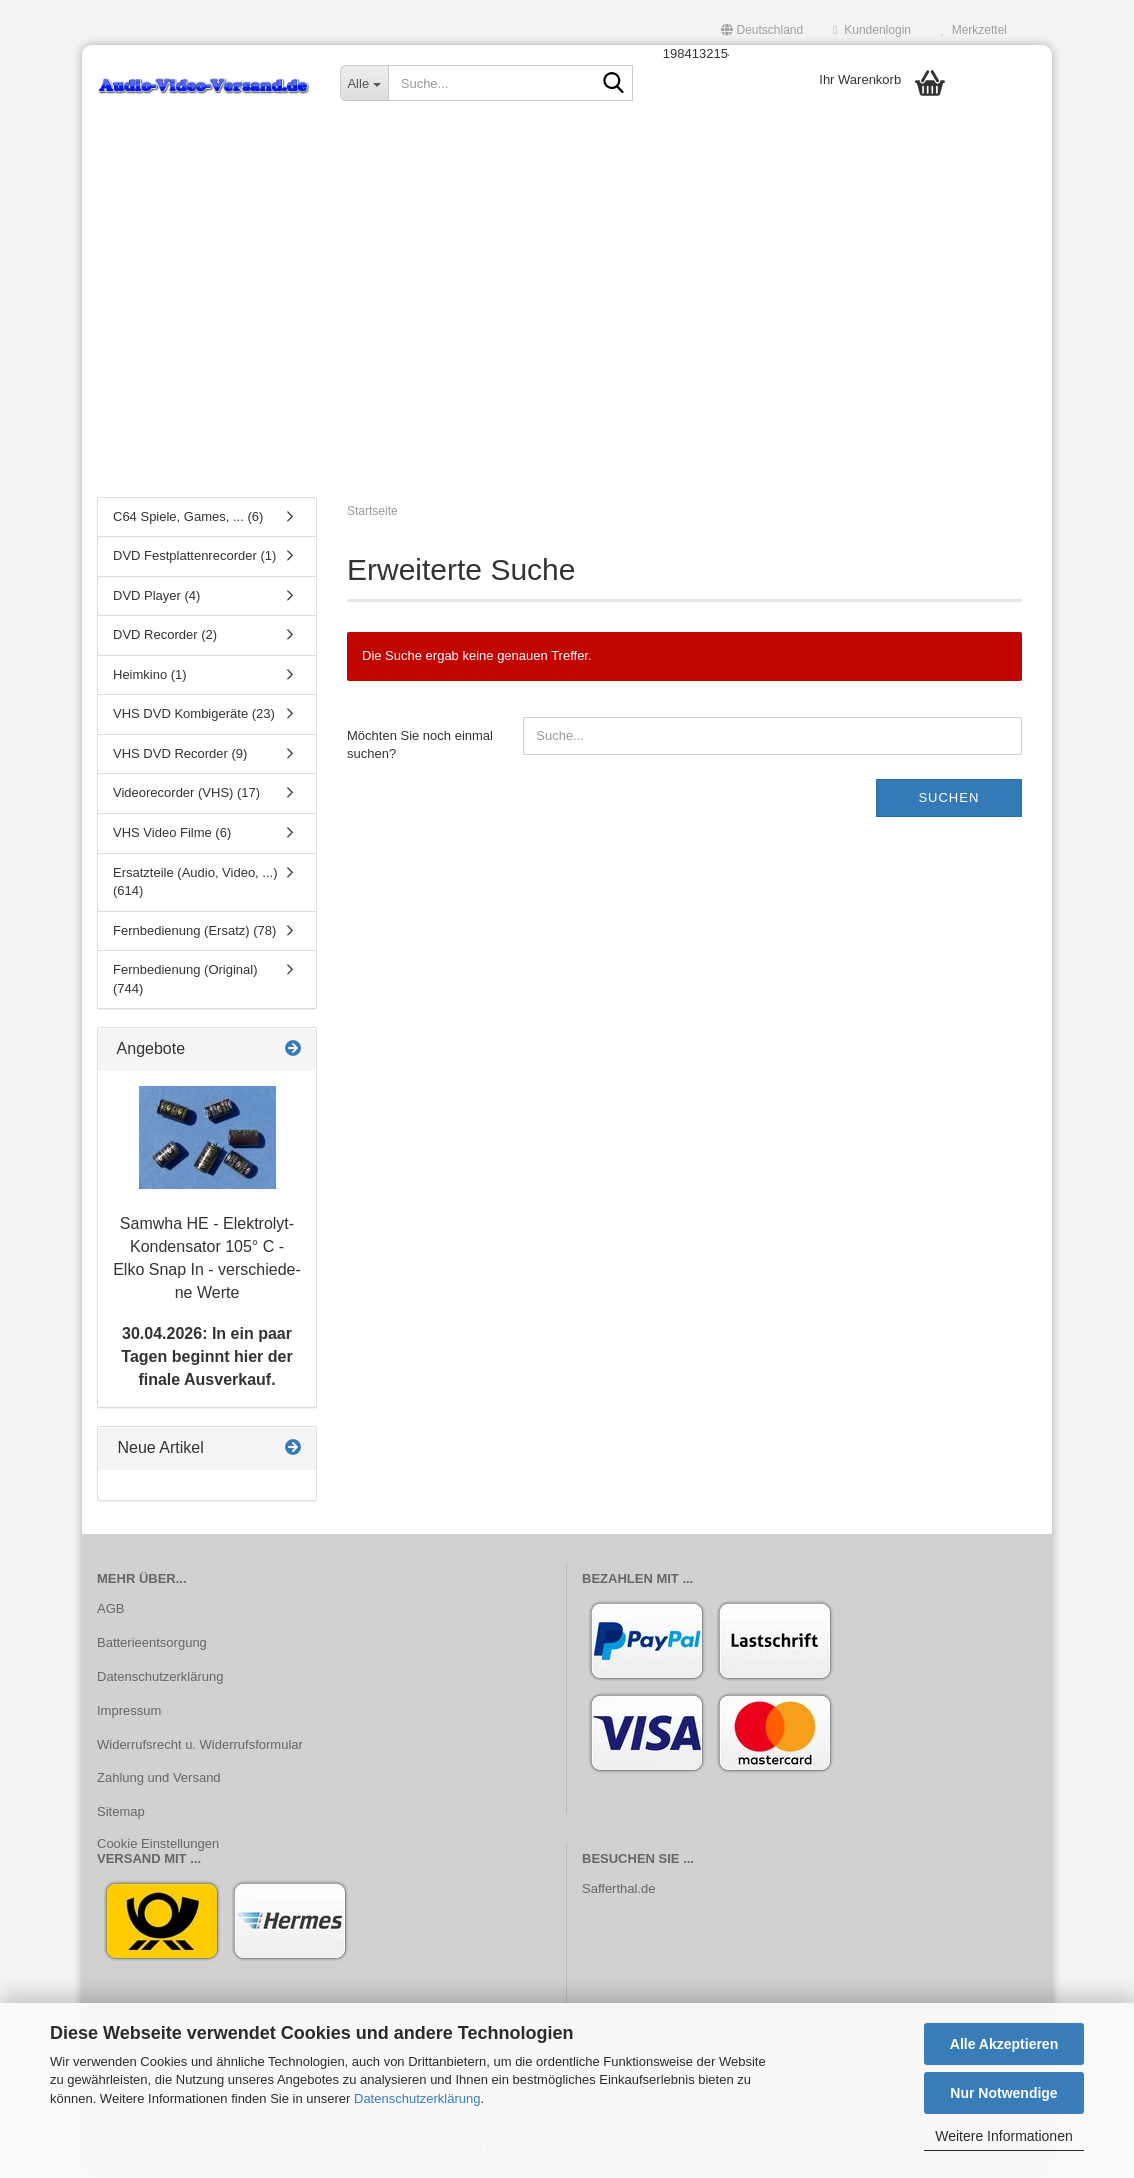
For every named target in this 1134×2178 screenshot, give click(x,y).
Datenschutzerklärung (417, 2098)
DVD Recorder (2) (165, 638)
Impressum (129, 1713)
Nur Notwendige (1003, 2093)
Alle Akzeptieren (1004, 2044)
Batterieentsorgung (152, 1645)
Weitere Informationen (1003, 2136)
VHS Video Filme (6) (172, 836)
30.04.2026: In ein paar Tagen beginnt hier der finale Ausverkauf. (206, 1360)
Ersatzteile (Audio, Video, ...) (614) (195, 885)
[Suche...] (364, 83)
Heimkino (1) (150, 677)
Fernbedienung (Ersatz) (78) (194, 933)
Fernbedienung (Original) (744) (185, 983)
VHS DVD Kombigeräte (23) (194, 717)
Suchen (948, 800)
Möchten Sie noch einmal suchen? (420, 748)
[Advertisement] (567, 335)
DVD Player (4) (156, 598)
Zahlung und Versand (159, 1781)
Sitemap (121, 1815)
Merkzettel (974, 30)
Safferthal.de (618, 1891)
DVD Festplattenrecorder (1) (194, 559)
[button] (762, 30)
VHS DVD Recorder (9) (180, 756)
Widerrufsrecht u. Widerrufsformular (200, 1747)
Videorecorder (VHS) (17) (186, 796)
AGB (110, 1611)
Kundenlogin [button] (872, 30)
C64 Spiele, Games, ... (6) (188, 519)
